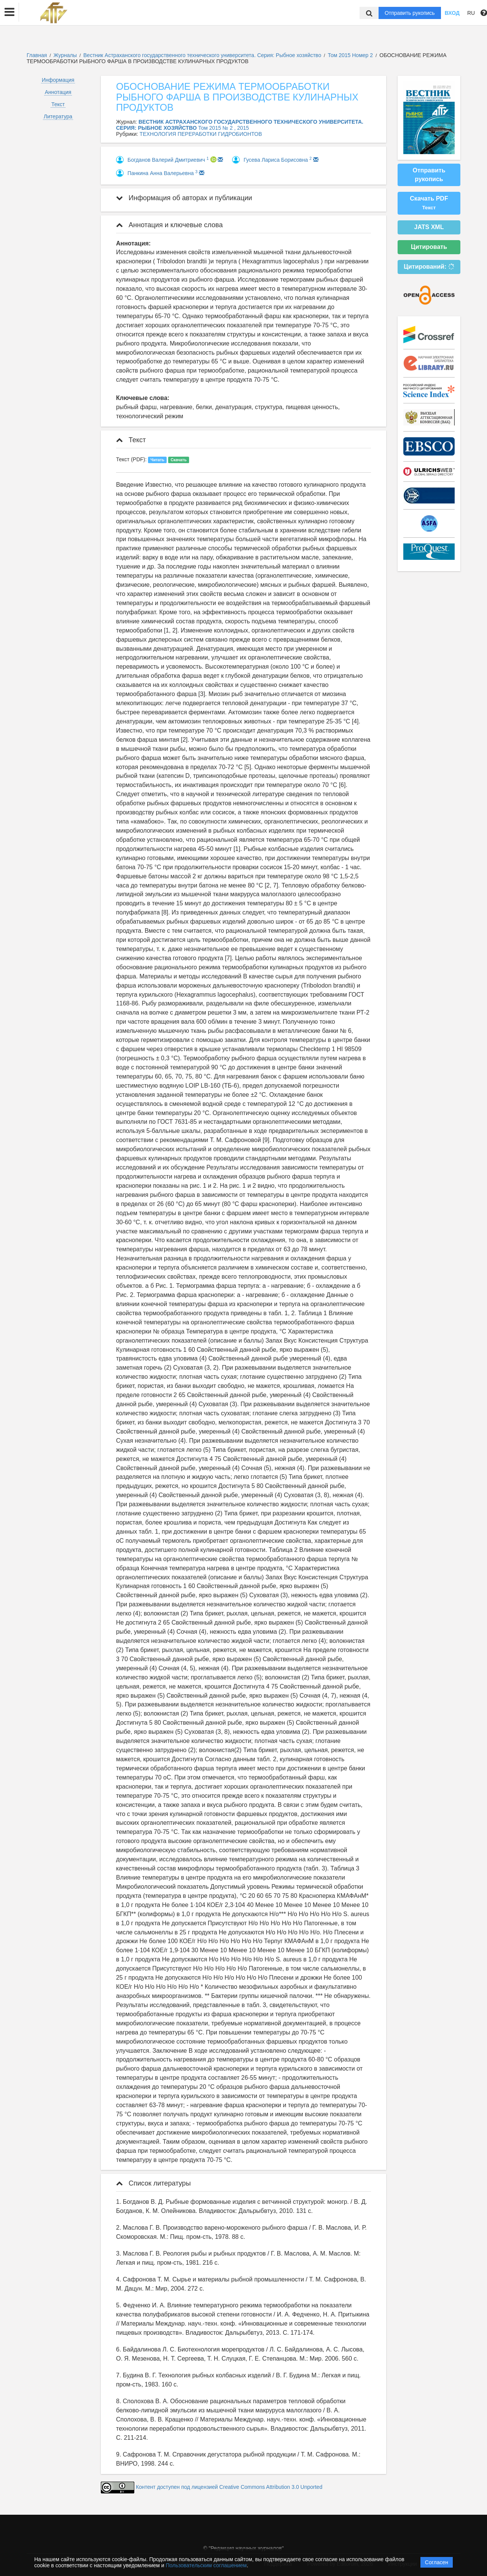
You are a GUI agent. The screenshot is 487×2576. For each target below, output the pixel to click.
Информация (58, 80)
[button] (9, 12)
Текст (58, 104)
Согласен (436, 2562)
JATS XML (429, 227)
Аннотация (58, 92)
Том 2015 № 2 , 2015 (223, 128)
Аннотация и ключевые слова (169, 225)
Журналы (65, 55)
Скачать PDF (429, 202)
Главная (37, 55)
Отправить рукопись (410, 13)
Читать (157, 459)
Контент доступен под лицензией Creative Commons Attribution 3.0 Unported (229, 2487)
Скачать (178, 459)
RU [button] (471, 13)
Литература (58, 116)
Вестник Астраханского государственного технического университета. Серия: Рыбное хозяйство (203, 55)
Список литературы (153, 2183)
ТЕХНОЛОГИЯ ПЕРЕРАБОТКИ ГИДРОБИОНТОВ (201, 134)
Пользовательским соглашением (206, 2565)
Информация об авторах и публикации (184, 198)
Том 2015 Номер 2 (351, 55)
